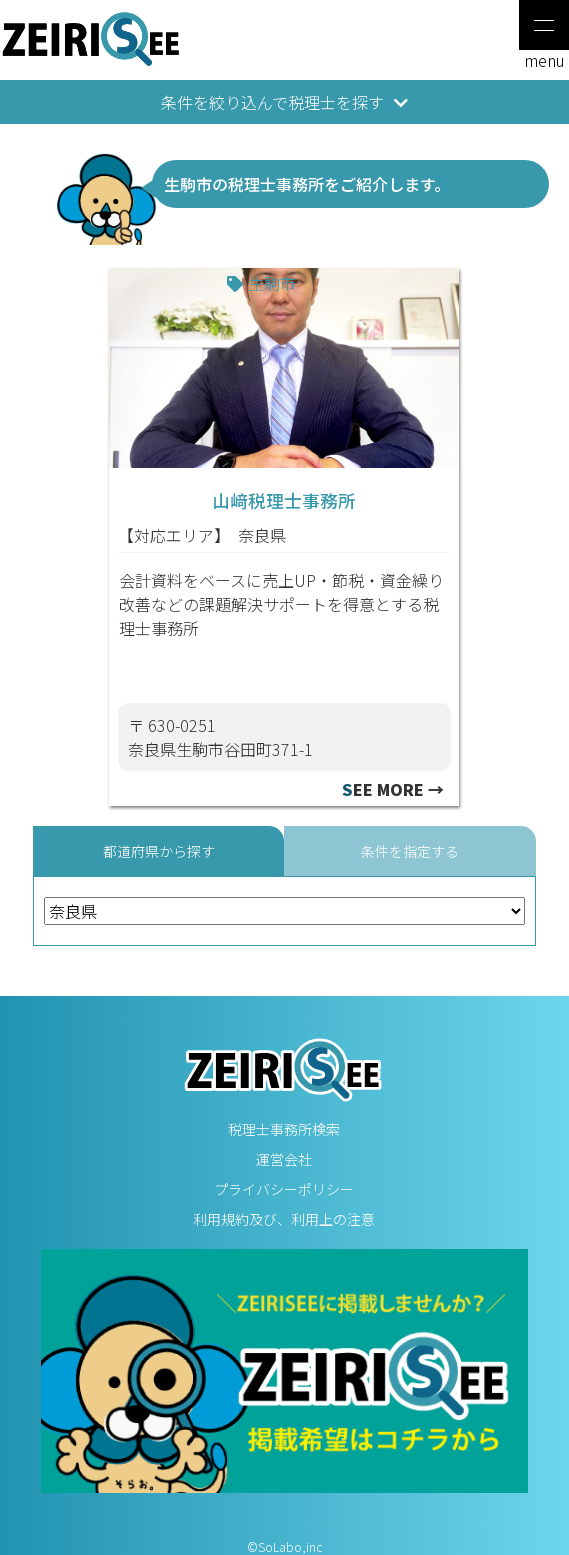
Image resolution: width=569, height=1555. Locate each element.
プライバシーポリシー (284, 1189)
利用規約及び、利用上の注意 (284, 1219)
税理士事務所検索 (284, 1129)
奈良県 (262, 535)
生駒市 (272, 283)
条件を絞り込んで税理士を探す (284, 102)
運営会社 (284, 1159)
